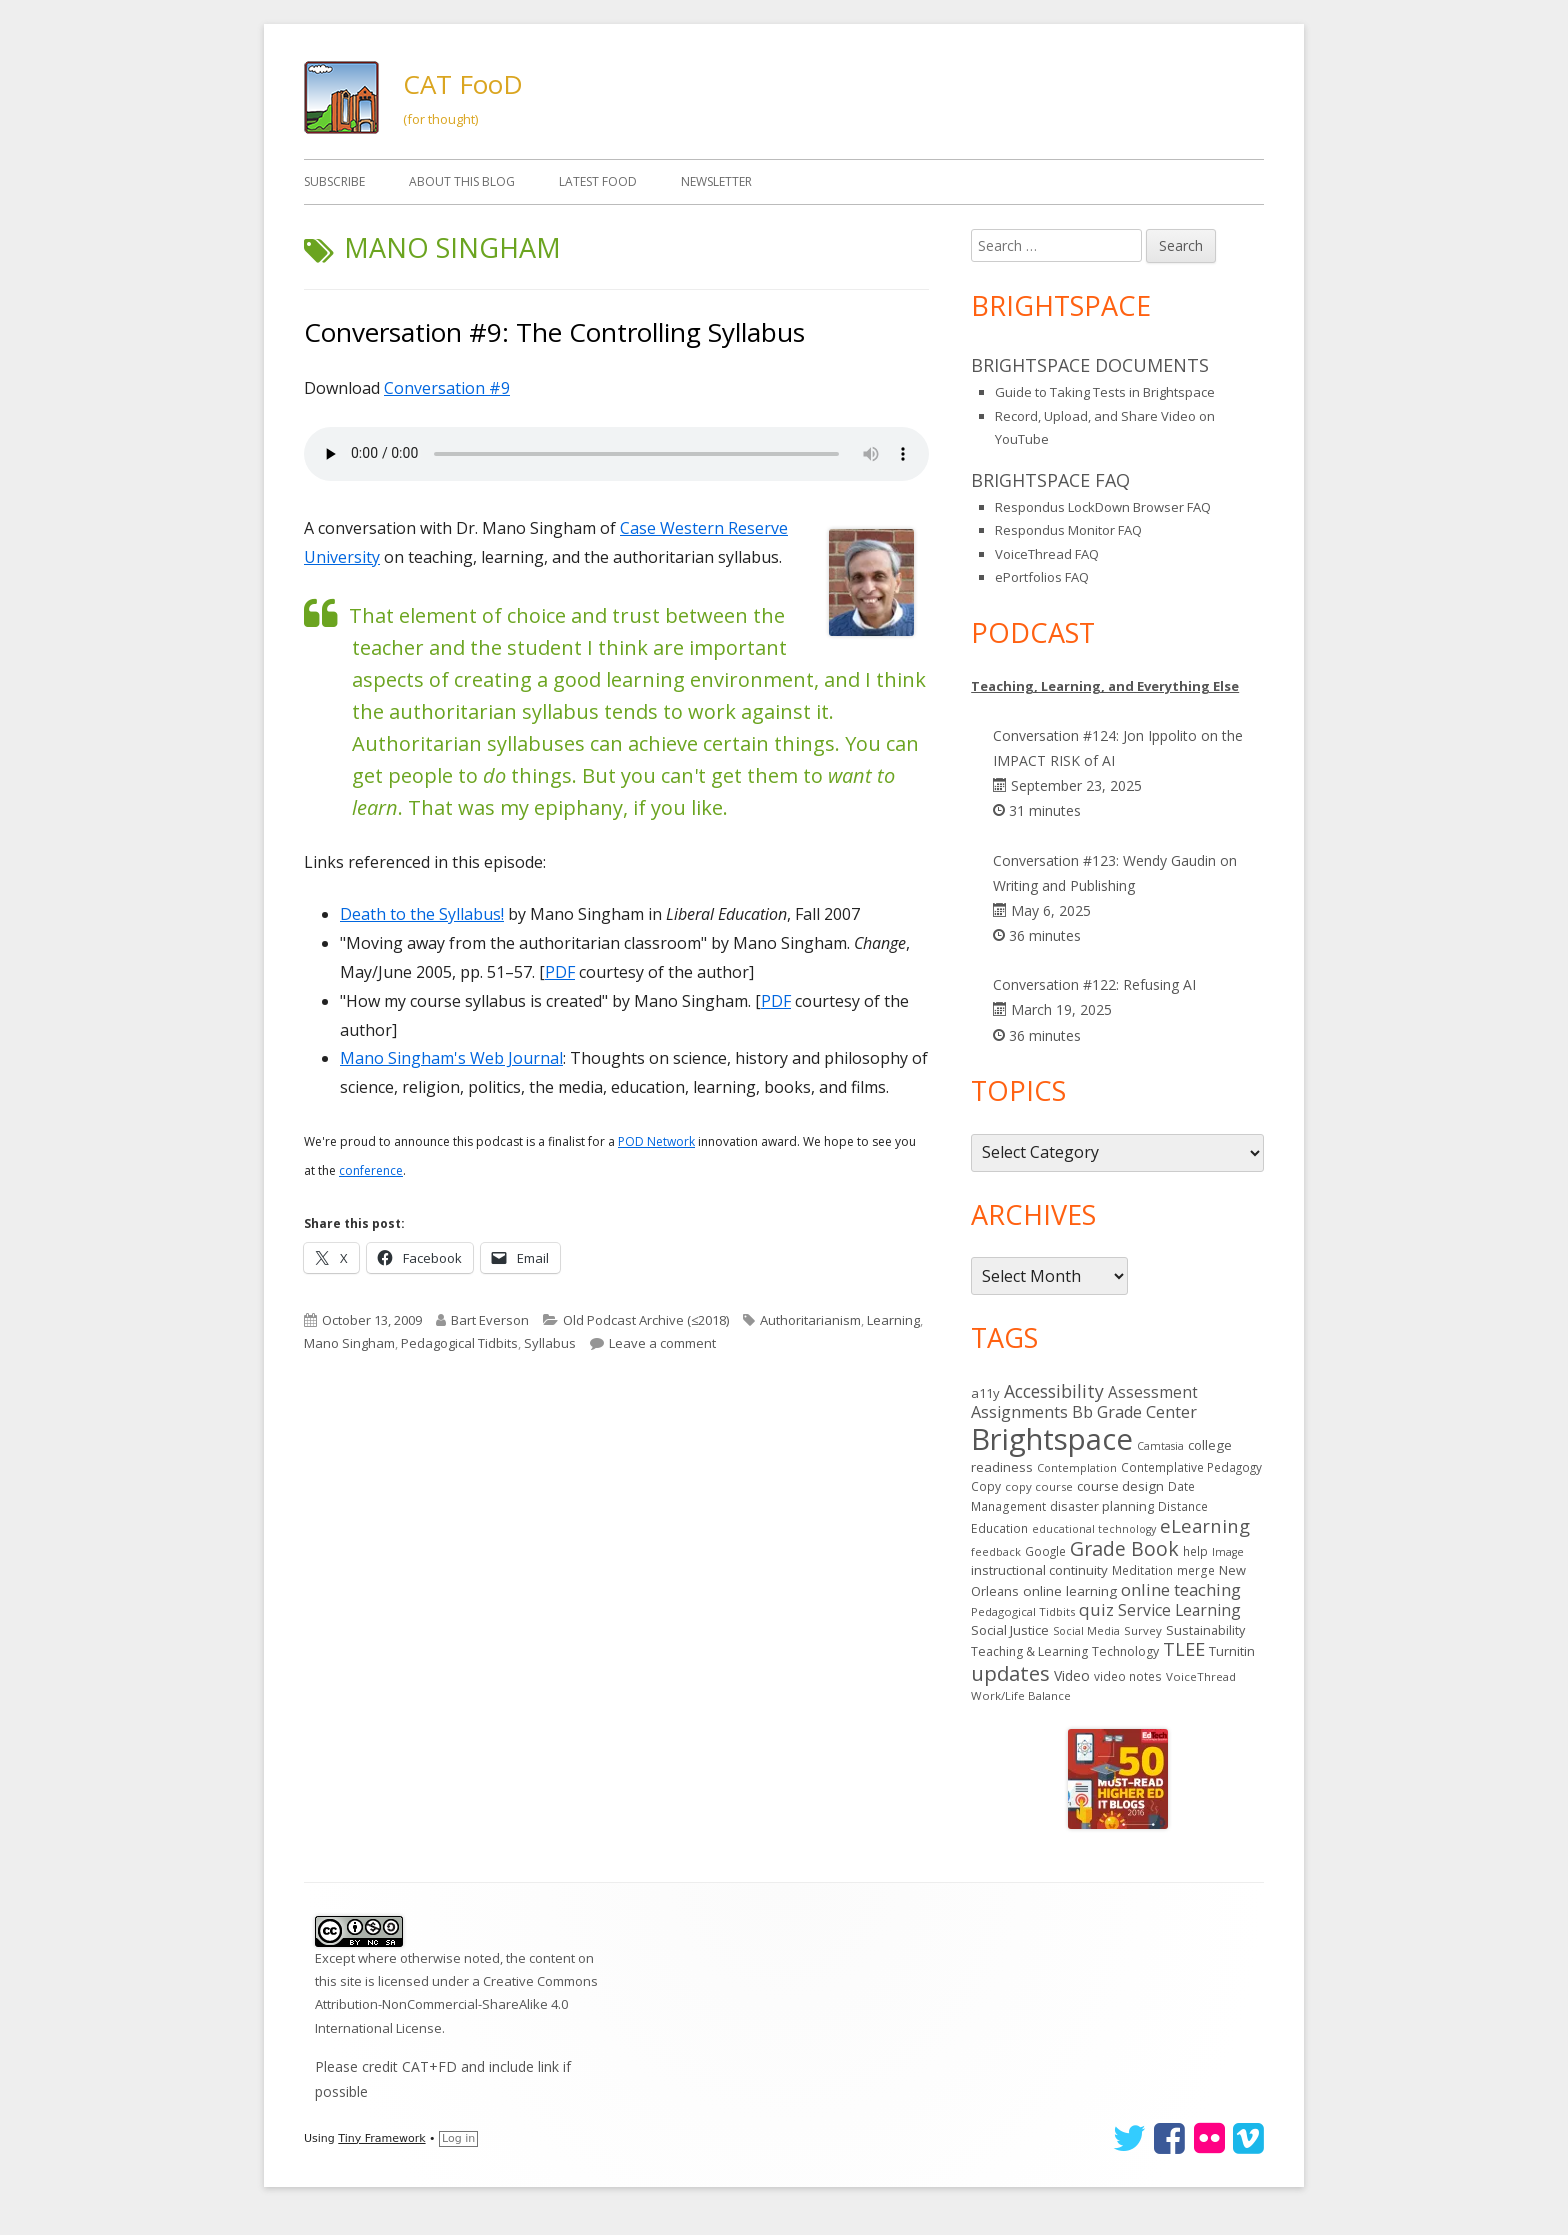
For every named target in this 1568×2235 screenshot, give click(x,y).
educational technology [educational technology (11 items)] (1094, 1529)
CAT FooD (463, 84)
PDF (560, 972)
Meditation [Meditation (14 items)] (1142, 1570)
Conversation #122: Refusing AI (1094, 984)
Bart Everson (490, 1320)
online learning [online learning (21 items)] (1070, 1591)
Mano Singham (349, 1343)
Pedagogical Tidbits (459, 1343)
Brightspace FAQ (1050, 480)
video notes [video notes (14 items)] (1128, 1676)
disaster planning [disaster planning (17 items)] (1102, 1506)
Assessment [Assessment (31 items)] (1153, 1392)
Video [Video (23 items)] (1072, 1675)
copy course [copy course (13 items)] (1039, 1486)
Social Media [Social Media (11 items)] (1086, 1631)
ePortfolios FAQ (1042, 577)
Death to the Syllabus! (422, 914)
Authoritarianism (810, 1320)
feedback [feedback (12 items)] (996, 1551)
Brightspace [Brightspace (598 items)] (1052, 1439)
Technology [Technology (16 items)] (1125, 1651)
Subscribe (334, 181)
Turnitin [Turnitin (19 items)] (1232, 1651)
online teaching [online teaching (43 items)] (1181, 1589)
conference (371, 1170)
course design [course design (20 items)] (1120, 1486)
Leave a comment (662, 1343)
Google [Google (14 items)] (1045, 1551)
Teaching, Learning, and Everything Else (1105, 686)
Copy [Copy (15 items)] (986, 1486)
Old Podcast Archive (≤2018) (646, 1320)
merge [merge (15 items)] (1196, 1570)
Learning (893, 1320)
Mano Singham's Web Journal (451, 1058)
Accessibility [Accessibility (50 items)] (1054, 1391)
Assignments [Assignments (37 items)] (1019, 1412)
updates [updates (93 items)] (1010, 1673)
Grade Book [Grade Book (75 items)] (1124, 1548)
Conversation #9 (447, 388)
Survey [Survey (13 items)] (1143, 1630)
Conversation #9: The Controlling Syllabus (554, 332)
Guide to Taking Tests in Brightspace (1105, 392)
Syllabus (550, 1343)
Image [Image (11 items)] (1228, 1552)
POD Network (656, 1141)
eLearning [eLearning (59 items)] (1205, 1525)
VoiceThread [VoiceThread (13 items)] (1201, 1676)
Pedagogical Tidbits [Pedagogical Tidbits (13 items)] (1023, 1611)
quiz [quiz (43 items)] (1096, 1609)
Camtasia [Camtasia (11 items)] (1160, 1446)
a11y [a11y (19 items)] (985, 1393)
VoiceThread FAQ (1047, 554)
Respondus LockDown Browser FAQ (1103, 507)
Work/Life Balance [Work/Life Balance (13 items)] (1021, 1695)
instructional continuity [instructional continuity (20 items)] (1039, 1570)
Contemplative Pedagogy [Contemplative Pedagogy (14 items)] (1191, 1467)
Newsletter (716, 181)
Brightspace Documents (1090, 365)
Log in (458, 2138)
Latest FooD (598, 181)
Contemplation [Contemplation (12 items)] (1077, 1467)
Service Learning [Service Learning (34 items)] (1179, 1610)
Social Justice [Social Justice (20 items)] (1010, 1630)
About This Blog (462, 181)
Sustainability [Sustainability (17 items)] (1205, 1630)
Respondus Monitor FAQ (1068, 530)
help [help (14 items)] (1195, 1551)
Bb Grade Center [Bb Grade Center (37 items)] (1134, 1412)
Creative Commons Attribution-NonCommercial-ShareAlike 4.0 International (456, 2004)
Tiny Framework (381, 2138)
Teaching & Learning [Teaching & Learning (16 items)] (1029, 1651)
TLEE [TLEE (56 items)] (1184, 1649)
